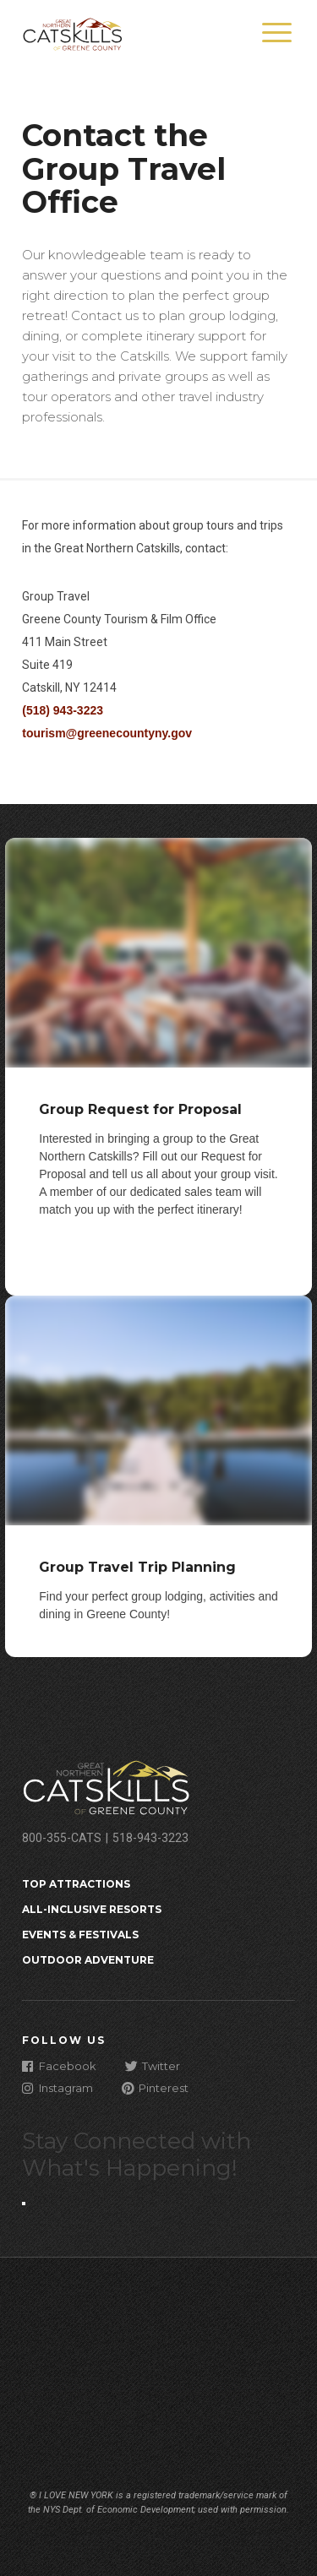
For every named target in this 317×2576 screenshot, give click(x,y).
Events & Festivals (80, 1934)
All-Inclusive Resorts (91, 1909)
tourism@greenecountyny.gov (107, 733)
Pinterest (155, 2087)
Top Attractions (76, 1884)
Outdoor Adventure (88, 1960)
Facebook (59, 2065)
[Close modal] (23, 2203)
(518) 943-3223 (62, 710)
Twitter (152, 2065)
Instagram (57, 2087)
